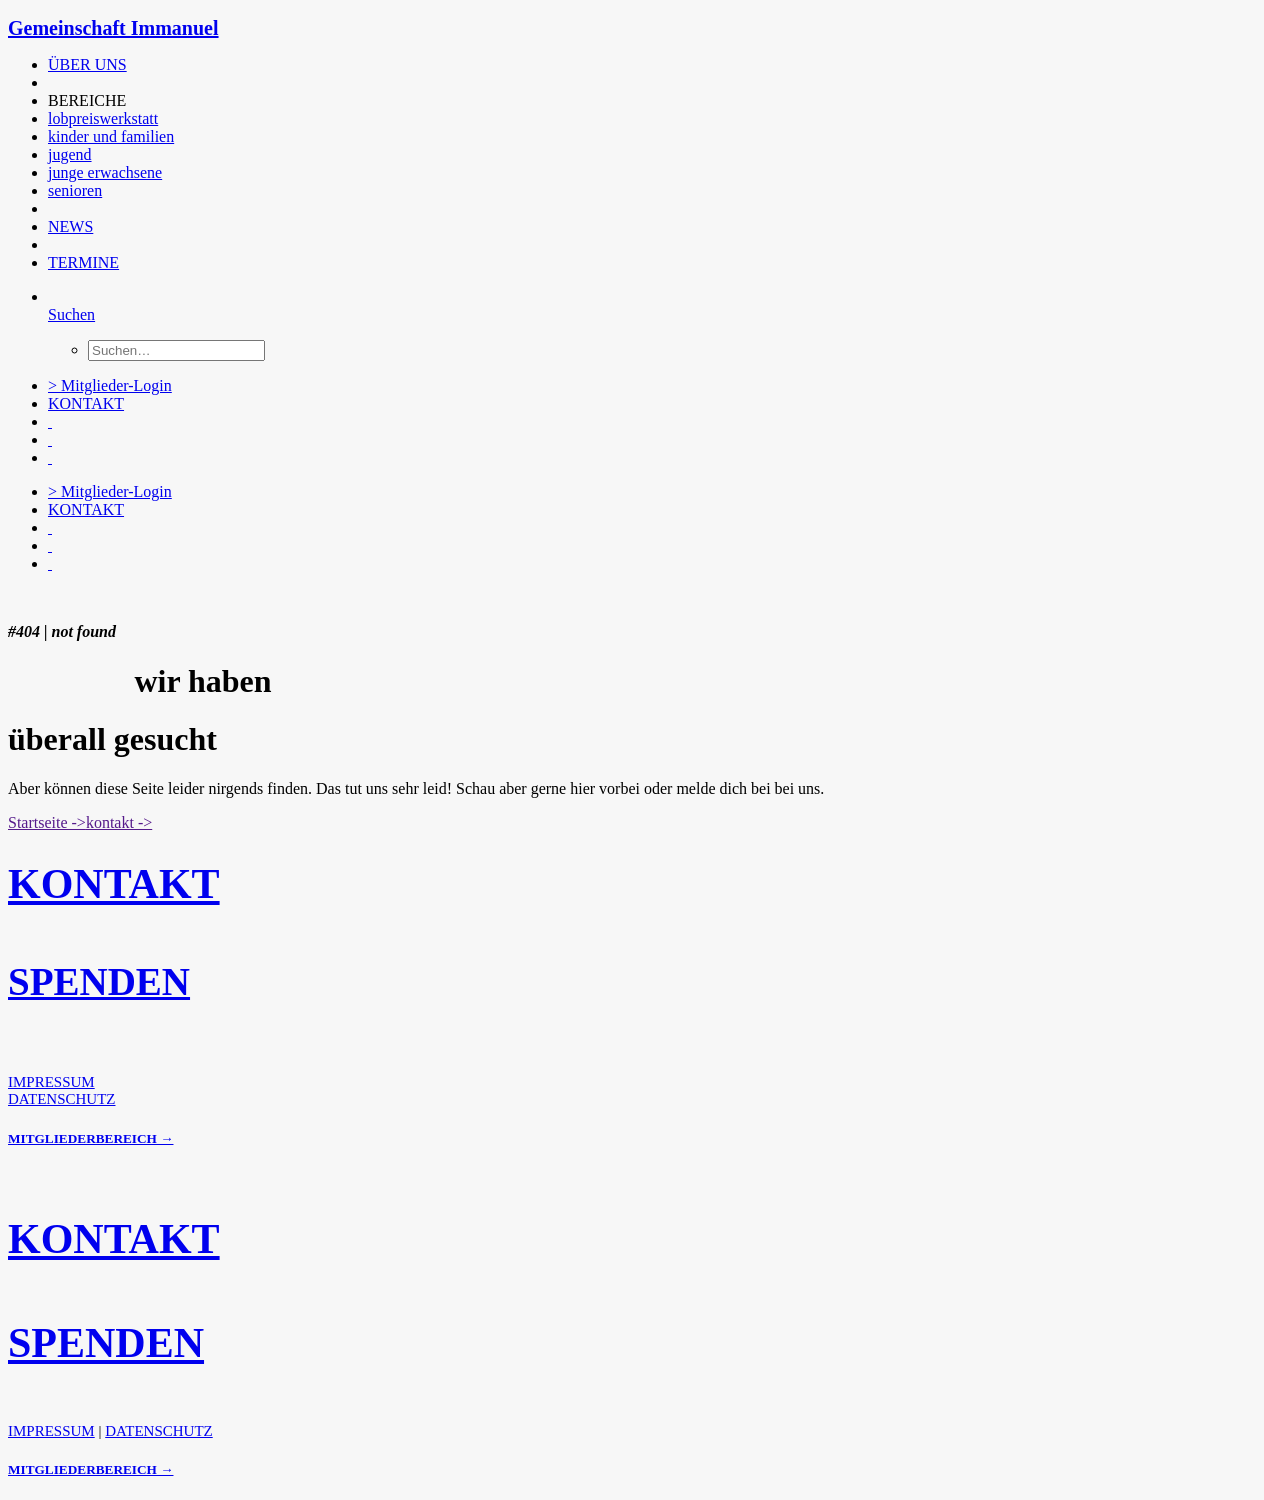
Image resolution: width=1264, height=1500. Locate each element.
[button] (50, 82)
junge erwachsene (105, 172)
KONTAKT (86, 403)
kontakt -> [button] (119, 822)
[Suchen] (71, 314)
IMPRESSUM (51, 1082)
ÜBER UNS (87, 64)
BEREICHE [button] (87, 100)
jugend (70, 154)
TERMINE (83, 262)
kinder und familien (111, 136)
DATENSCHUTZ (62, 1099)
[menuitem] (453, 65)
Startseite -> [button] (47, 822)
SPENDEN (99, 981)
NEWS (70, 226)
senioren (75, 190)
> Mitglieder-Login (110, 385)
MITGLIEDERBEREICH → (90, 1138)
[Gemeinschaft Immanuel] (632, 28)
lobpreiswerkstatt (103, 118)
